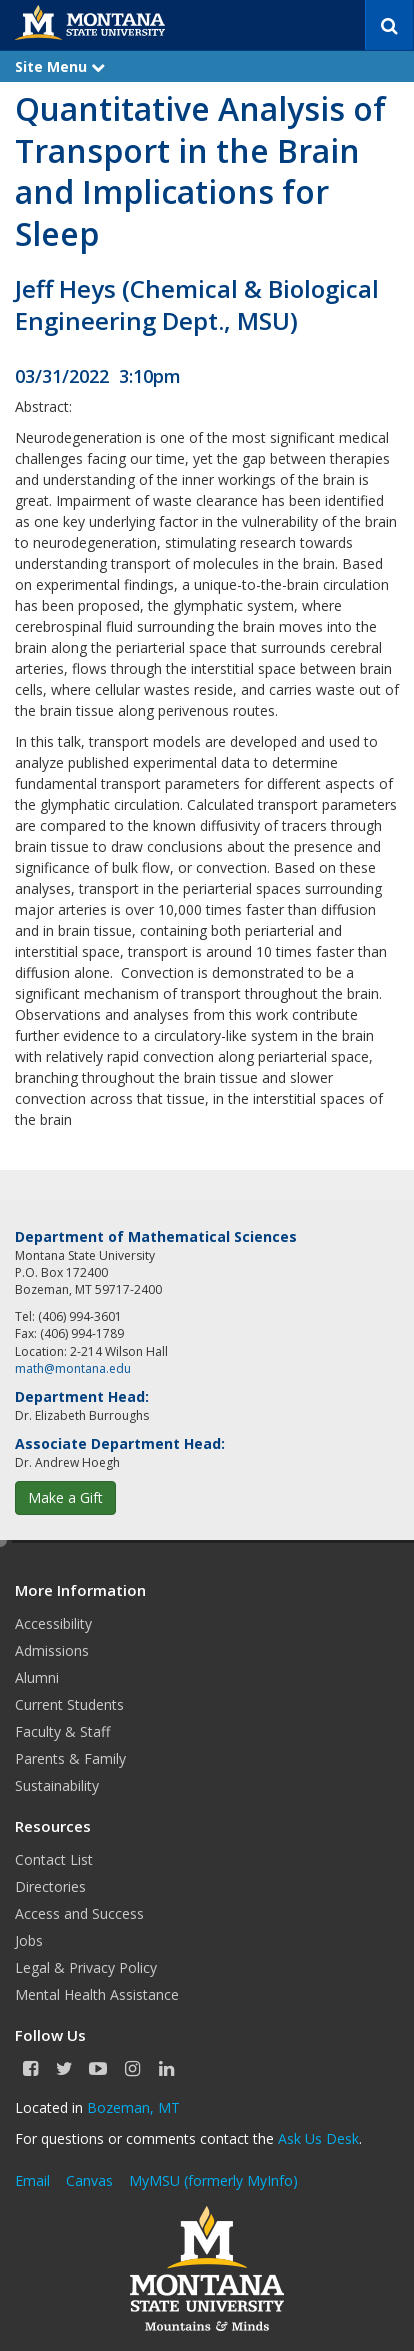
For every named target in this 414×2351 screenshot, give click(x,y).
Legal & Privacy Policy (86, 1967)
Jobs (29, 1940)
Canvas (89, 2180)
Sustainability (57, 1785)
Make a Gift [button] (65, 1497)
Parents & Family (70, 1758)
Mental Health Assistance (97, 1994)
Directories (50, 1886)
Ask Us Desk (318, 2138)
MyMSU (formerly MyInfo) (213, 2180)
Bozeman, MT (133, 2107)
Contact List (54, 1859)
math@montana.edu (73, 1368)
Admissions (52, 1650)
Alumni (37, 1677)
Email (32, 2180)
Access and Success (79, 1913)
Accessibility (53, 1623)
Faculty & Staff (62, 1731)
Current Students (69, 1704)
